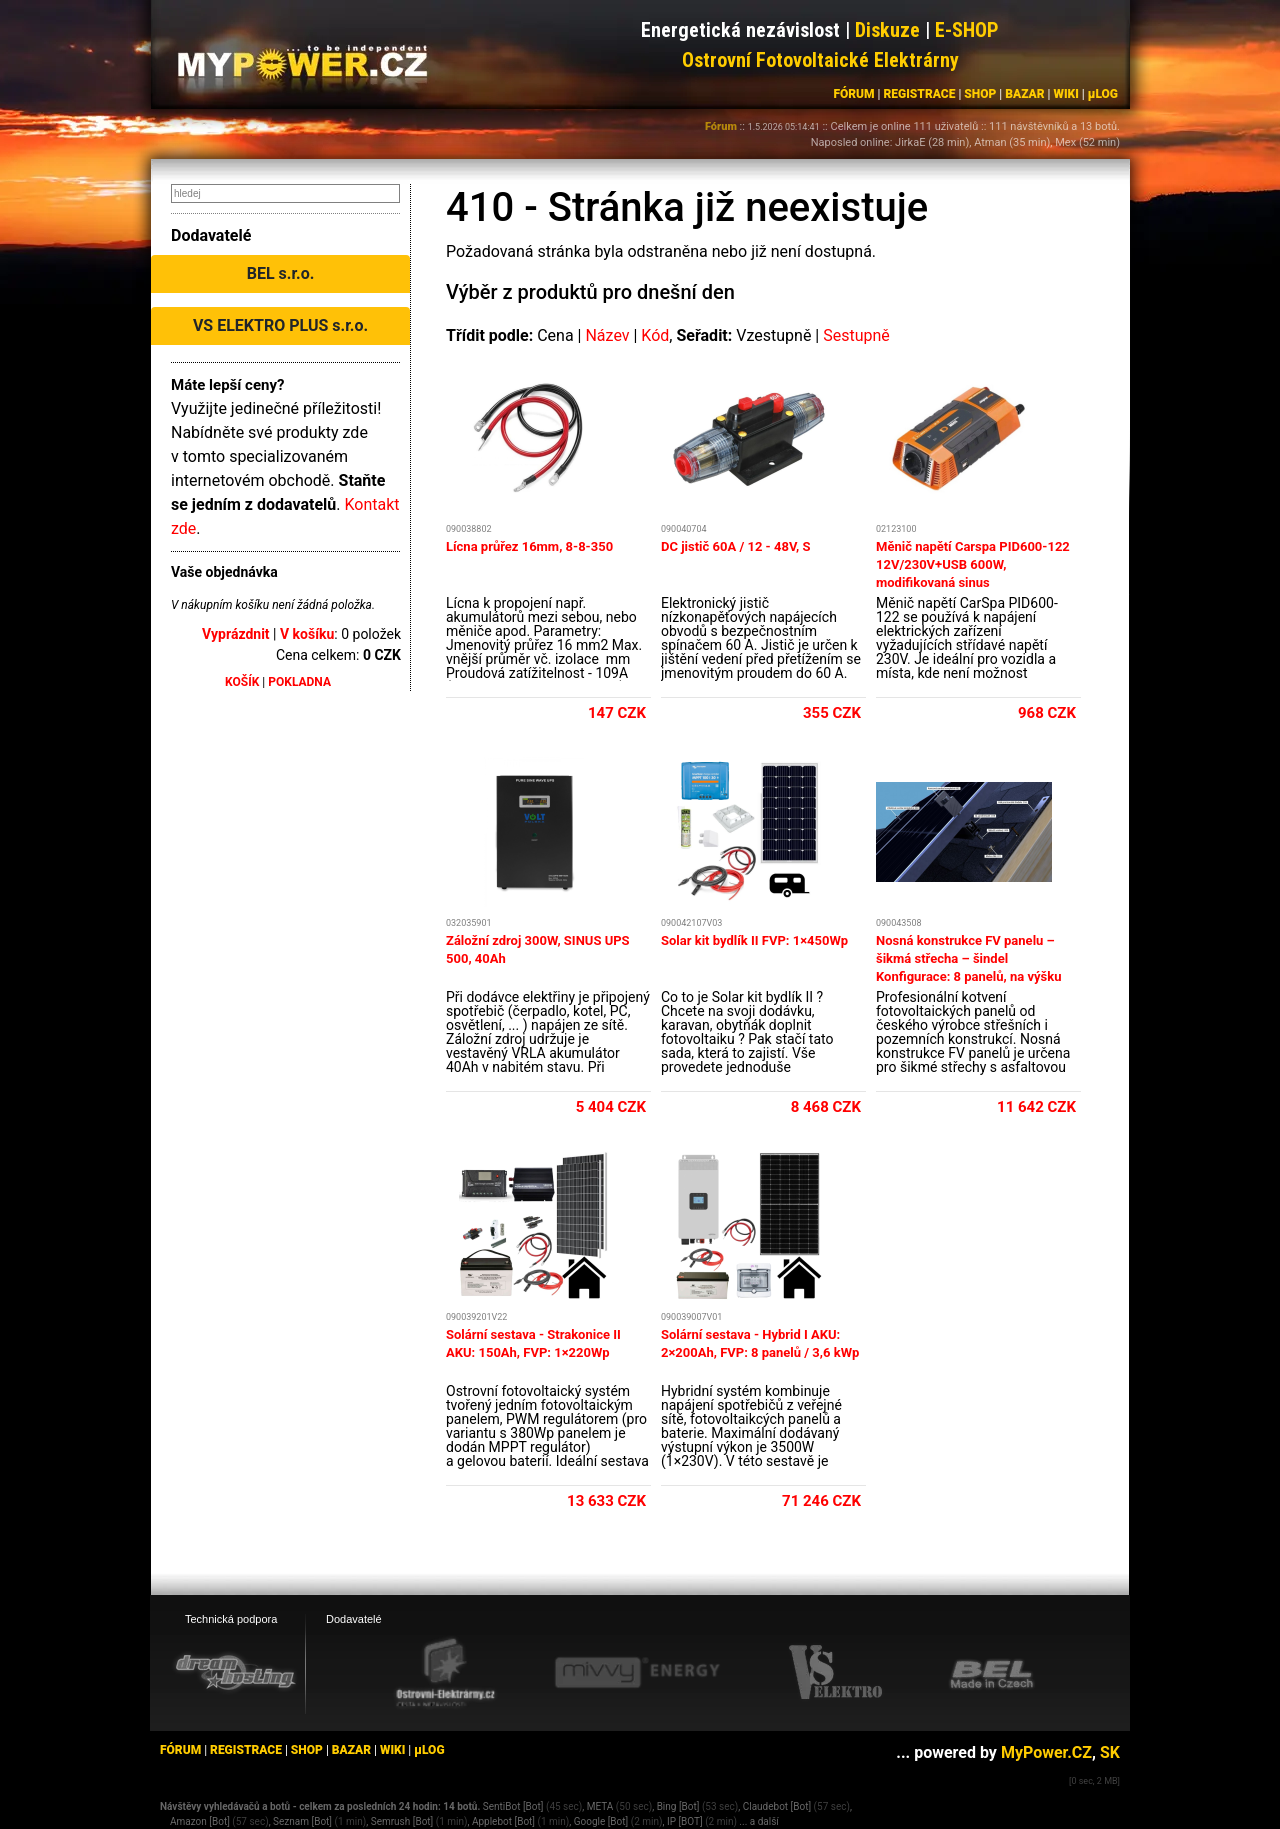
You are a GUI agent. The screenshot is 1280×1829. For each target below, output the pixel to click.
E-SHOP (967, 30)
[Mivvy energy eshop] (637, 1672)
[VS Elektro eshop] (836, 1673)
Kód (655, 335)
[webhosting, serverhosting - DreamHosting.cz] (235, 1672)
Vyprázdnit (236, 634)
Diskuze (887, 30)
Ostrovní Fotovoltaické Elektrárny (820, 60)
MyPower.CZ (1046, 1752)
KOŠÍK (242, 682)
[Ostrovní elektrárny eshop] (446, 1674)
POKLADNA (299, 682)
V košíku (307, 634)
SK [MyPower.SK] (1110, 1752)
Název (607, 335)
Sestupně (856, 335)
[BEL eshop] (992, 1673)
